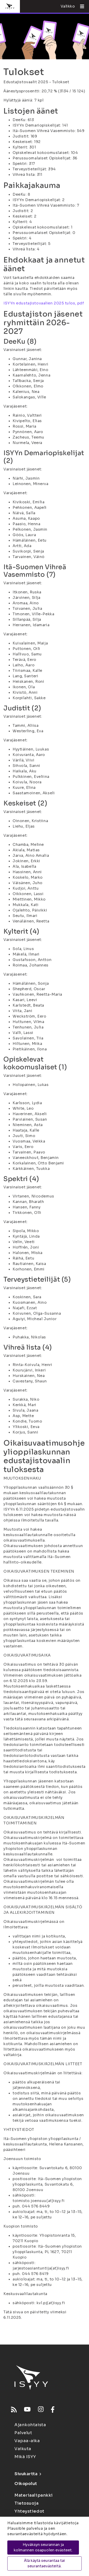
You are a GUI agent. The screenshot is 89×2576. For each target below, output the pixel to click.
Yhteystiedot (29, 2511)
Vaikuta (22, 2448)
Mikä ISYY (25, 2456)
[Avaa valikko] (80, 6)
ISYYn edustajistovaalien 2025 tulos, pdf (43, 303)
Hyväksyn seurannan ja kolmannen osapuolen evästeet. (43, 2547)
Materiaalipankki (33, 2495)
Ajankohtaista (30, 2424)
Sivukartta (27, 2473)
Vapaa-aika (27, 2440)
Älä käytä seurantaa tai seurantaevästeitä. (44, 2563)
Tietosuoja (26, 2503)
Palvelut (23, 2432)
